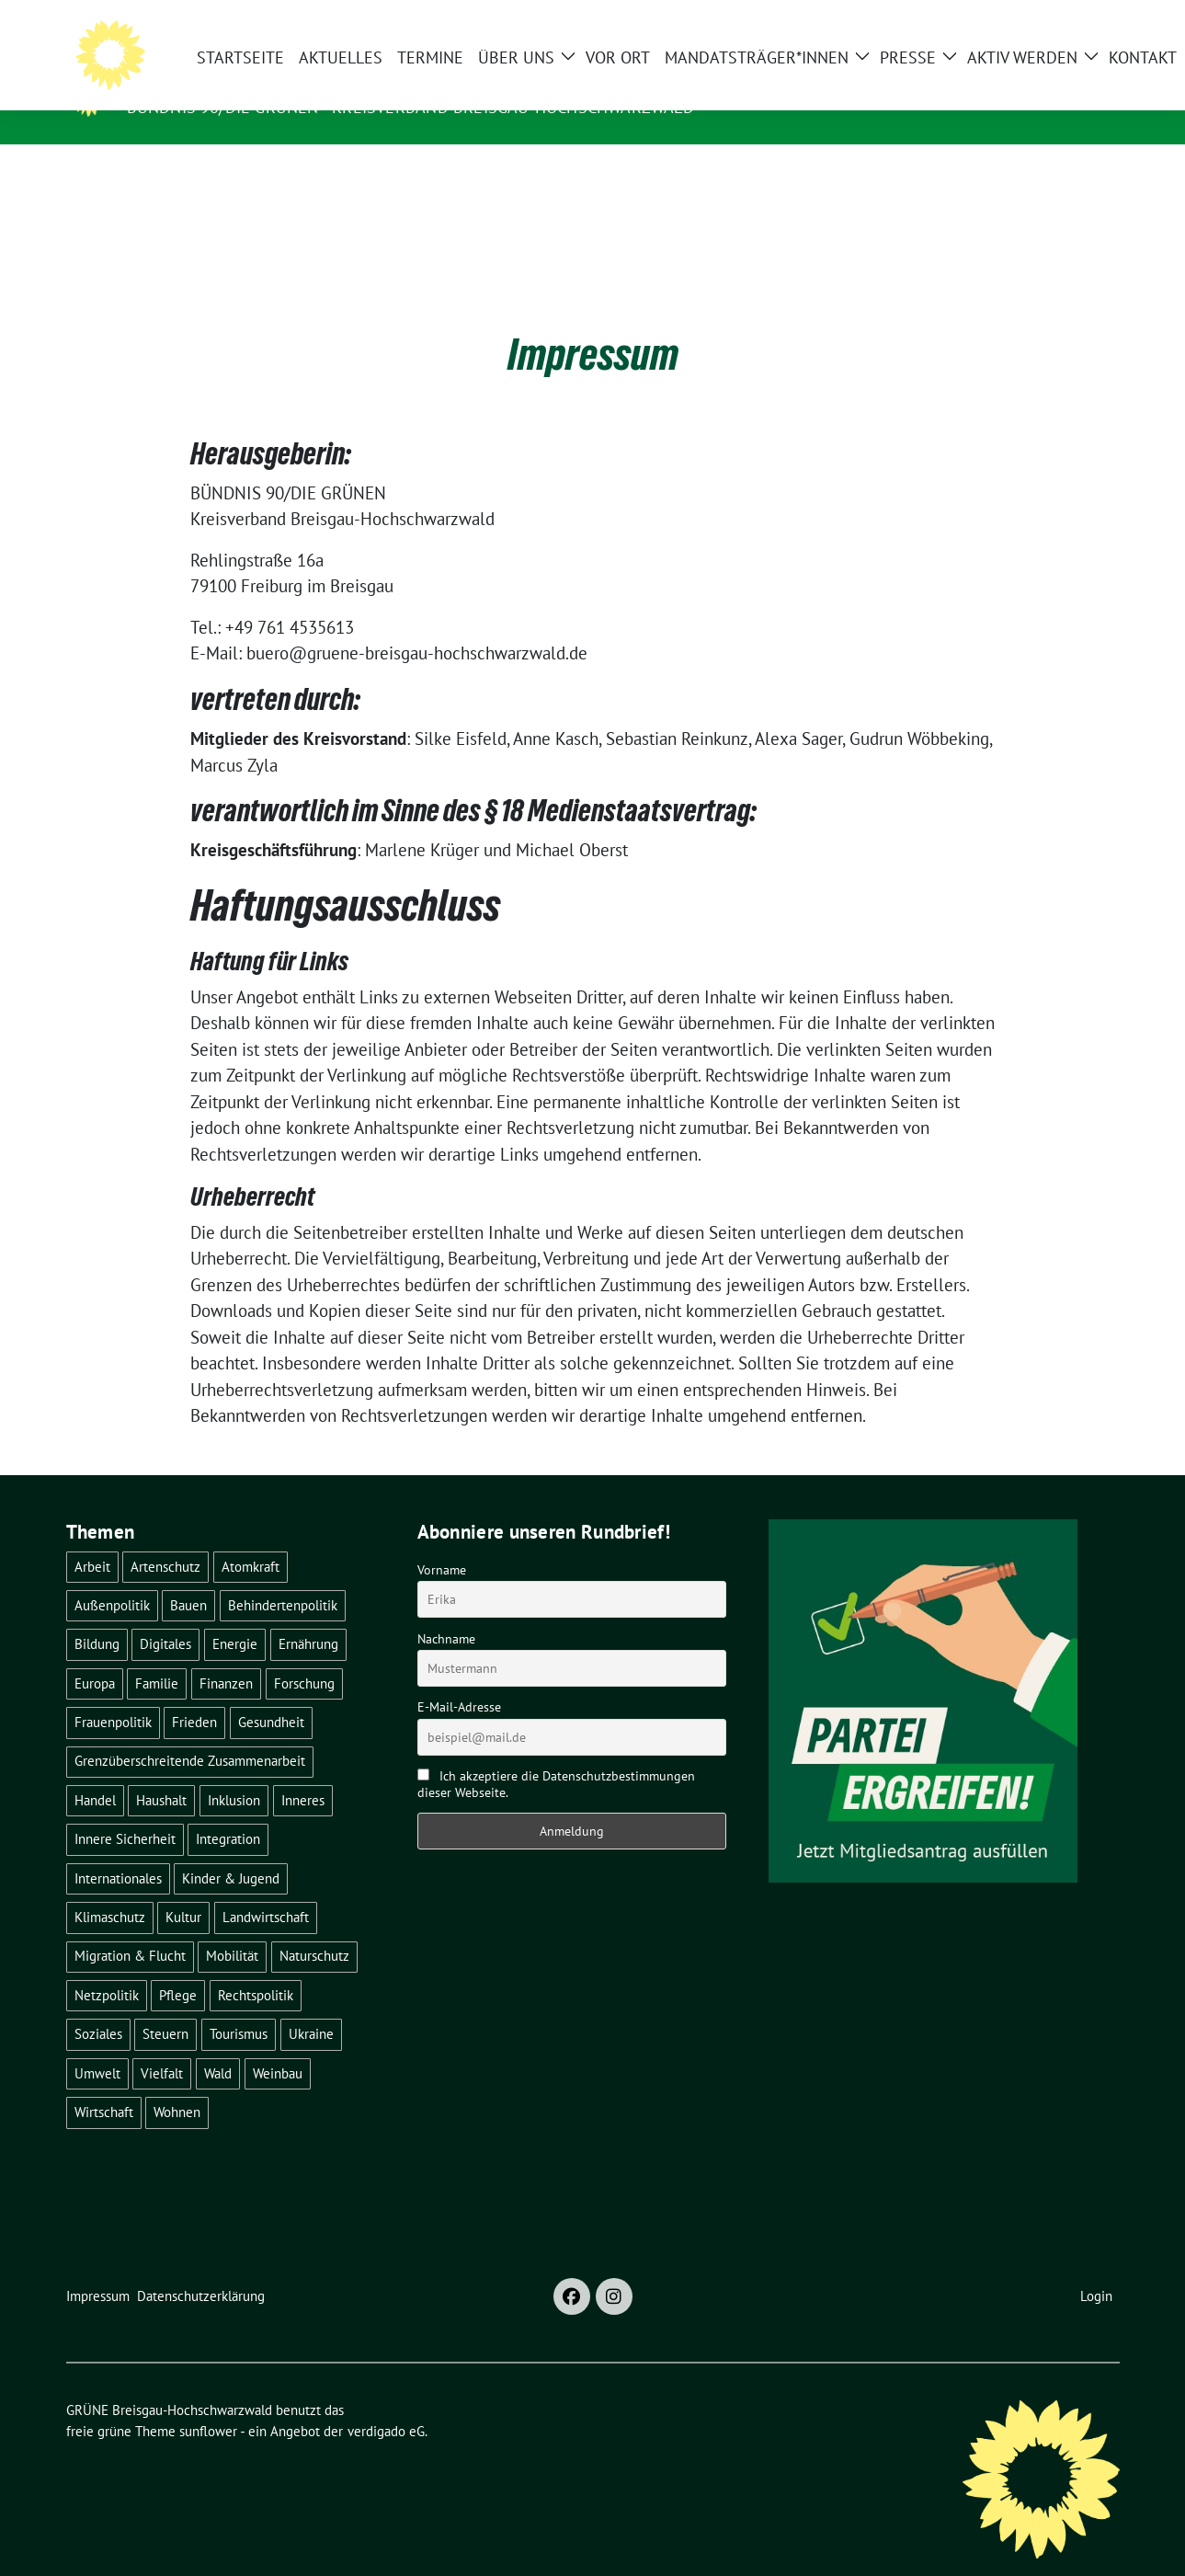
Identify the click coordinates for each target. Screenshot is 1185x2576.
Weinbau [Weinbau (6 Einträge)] (277, 2045)
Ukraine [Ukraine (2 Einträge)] (311, 2005)
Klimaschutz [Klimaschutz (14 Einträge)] (109, 1888)
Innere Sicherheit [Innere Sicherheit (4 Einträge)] (125, 1810)
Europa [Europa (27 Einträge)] (94, 1655)
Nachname (446, 1610)
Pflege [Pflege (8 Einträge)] (178, 1966)
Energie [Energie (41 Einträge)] (234, 1615)
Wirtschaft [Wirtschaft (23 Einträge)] (103, 2083)
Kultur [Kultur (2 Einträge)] (183, 1888)
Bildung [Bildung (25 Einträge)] (97, 1615)
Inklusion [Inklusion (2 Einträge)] (234, 1771)
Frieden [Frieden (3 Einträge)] (194, 1693)
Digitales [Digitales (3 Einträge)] (165, 1615)
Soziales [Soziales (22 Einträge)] (98, 2005)
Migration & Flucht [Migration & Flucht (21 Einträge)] (130, 1927)
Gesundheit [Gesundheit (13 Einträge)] (271, 1693)
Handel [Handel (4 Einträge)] (95, 1771)
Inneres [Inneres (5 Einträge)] (303, 1771)
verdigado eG (386, 2402)
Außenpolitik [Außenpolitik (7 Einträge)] (112, 1577)
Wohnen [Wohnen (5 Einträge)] (177, 2083)
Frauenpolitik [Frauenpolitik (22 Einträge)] (113, 1693)
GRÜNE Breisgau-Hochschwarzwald (304, 81)
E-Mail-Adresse (459, 1678)
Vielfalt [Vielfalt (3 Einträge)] (162, 2045)
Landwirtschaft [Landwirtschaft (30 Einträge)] (265, 1888)
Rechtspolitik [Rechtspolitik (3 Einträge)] (255, 1966)
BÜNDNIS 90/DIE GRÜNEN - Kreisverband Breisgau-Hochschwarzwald (410, 107)
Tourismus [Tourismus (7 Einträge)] (239, 2005)
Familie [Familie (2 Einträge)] (156, 1655)
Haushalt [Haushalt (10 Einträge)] (161, 1771)
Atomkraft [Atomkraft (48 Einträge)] (250, 1538)
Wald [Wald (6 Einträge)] (218, 2045)
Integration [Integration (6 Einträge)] (228, 1810)
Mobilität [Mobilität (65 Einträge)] (232, 1927)
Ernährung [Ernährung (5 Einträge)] (308, 1615)
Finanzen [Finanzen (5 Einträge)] (226, 1655)
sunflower (208, 2402)
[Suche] (1061, 22)
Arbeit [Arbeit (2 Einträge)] (92, 1538)
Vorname (441, 1541)
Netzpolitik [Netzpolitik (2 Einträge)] (106, 1966)
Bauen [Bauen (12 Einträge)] (188, 1577)
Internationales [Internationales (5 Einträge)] (118, 1850)
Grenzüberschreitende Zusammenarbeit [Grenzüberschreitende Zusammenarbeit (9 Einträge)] (189, 1732)
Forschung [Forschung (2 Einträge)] (304, 1655)
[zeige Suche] (1087, 22)
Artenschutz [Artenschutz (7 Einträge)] (165, 1538)
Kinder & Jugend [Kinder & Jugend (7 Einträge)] (230, 1850)
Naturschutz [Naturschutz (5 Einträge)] (314, 1927)
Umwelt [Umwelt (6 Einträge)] (97, 2045)
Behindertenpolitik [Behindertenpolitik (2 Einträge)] (282, 1577)
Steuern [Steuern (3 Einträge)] (165, 2005)
